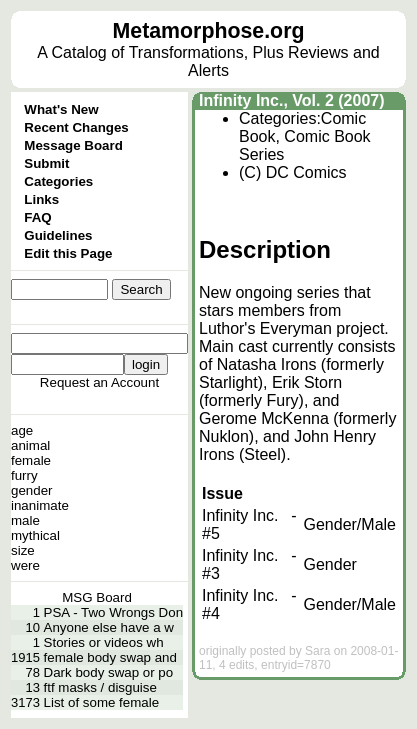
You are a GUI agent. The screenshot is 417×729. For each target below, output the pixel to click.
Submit (46, 163)
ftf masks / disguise (100, 687)
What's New (61, 109)
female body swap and (110, 657)
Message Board (73, 145)
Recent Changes (76, 127)
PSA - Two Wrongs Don (114, 612)
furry (24, 475)
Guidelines (58, 235)
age (22, 430)
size (23, 550)
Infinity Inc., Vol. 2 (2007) (292, 100)
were (25, 565)
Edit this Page (68, 253)
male (25, 520)
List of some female (102, 702)
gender (32, 490)
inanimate (40, 505)
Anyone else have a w (109, 627)
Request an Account (99, 382)
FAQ (37, 217)
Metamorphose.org (209, 31)
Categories (58, 181)
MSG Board (97, 597)
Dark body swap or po (109, 672)
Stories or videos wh (104, 642)
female (31, 460)
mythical (35, 535)
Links (41, 199)
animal (30, 445)
